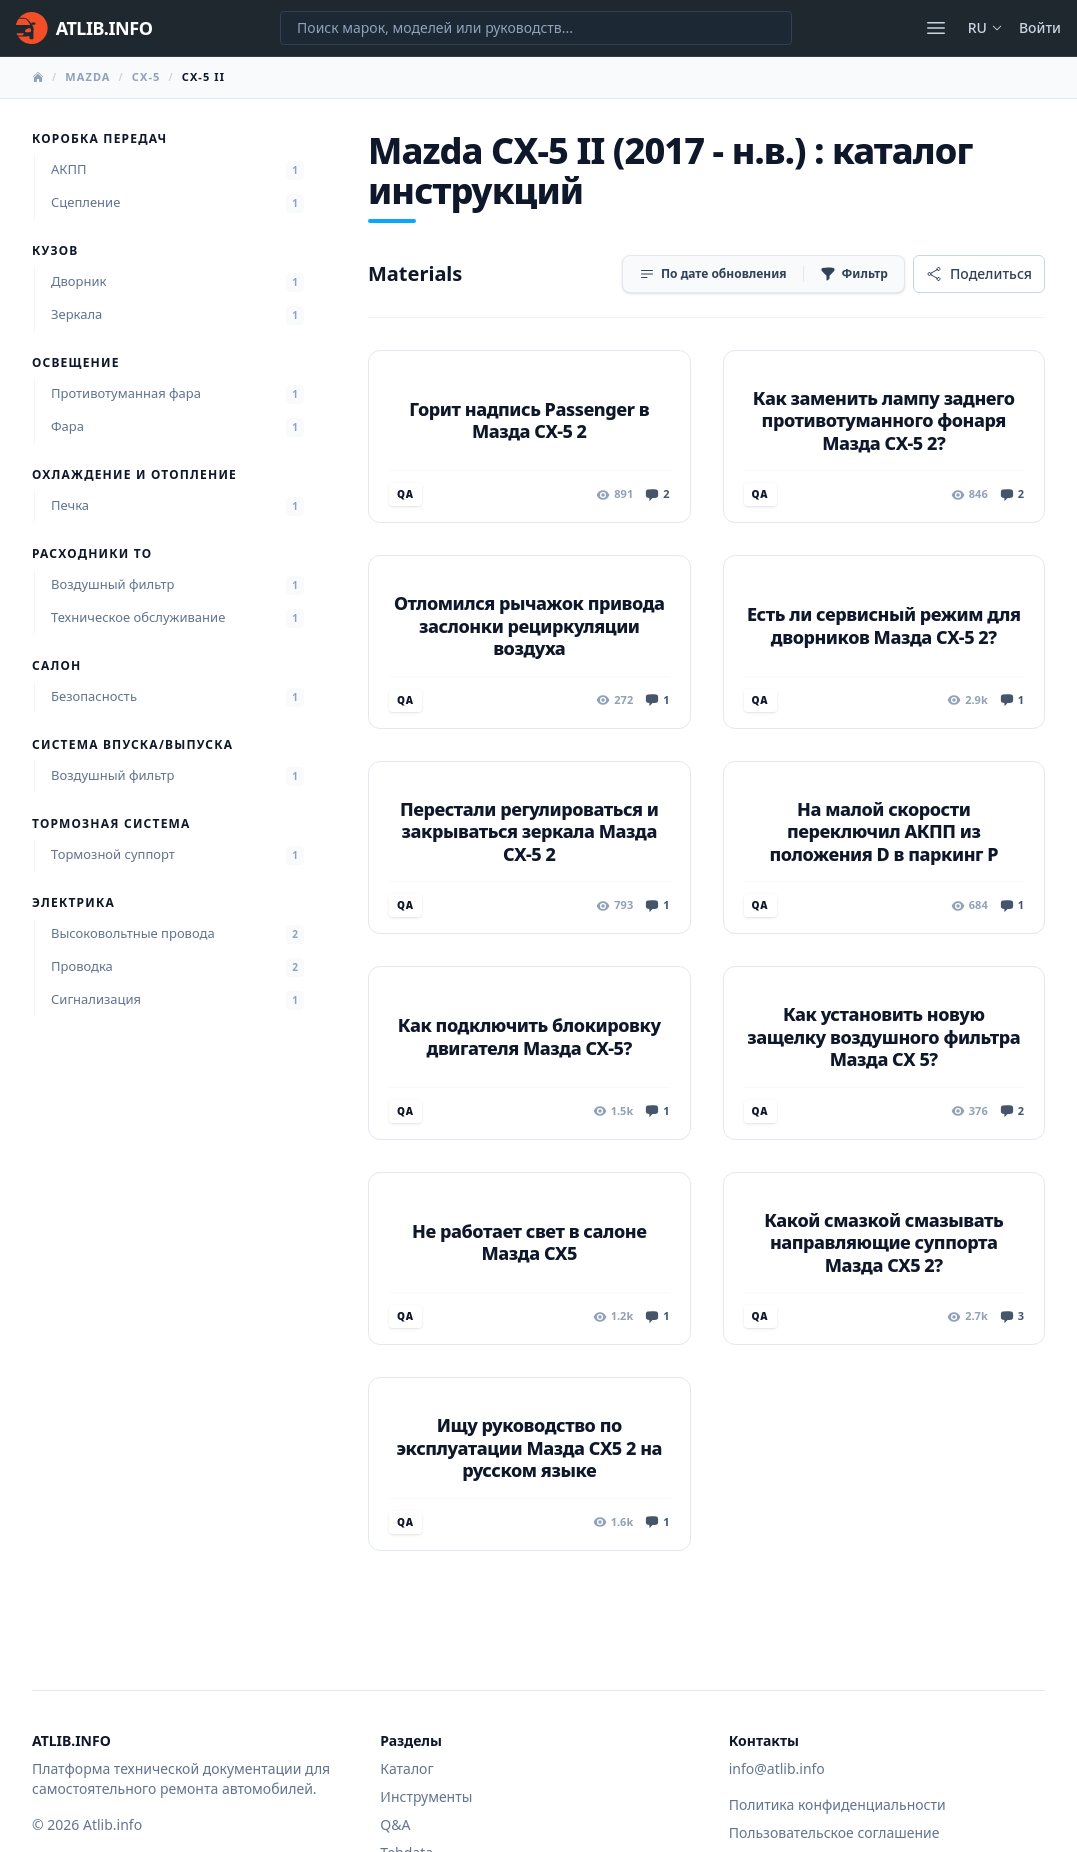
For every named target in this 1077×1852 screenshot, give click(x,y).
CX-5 (146, 76)
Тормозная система (111, 824)
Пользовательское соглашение (834, 1832)
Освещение (76, 363)
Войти (1040, 27)
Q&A (395, 1824)
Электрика (73, 903)
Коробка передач (99, 139)
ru (985, 27)
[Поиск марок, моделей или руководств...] (536, 28)
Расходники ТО (92, 554)
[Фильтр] (854, 274)
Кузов (55, 251)
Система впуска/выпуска (132, 745)
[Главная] (84, 28)
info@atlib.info (777, 1768)
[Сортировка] (713, 274)
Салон (56, 666)
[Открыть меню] (936, 28)
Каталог (406, 1768)
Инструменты (426, 1796)
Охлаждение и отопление (134, 475)
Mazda (87, 76)
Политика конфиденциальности (837, 1804)
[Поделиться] (979, 274)
